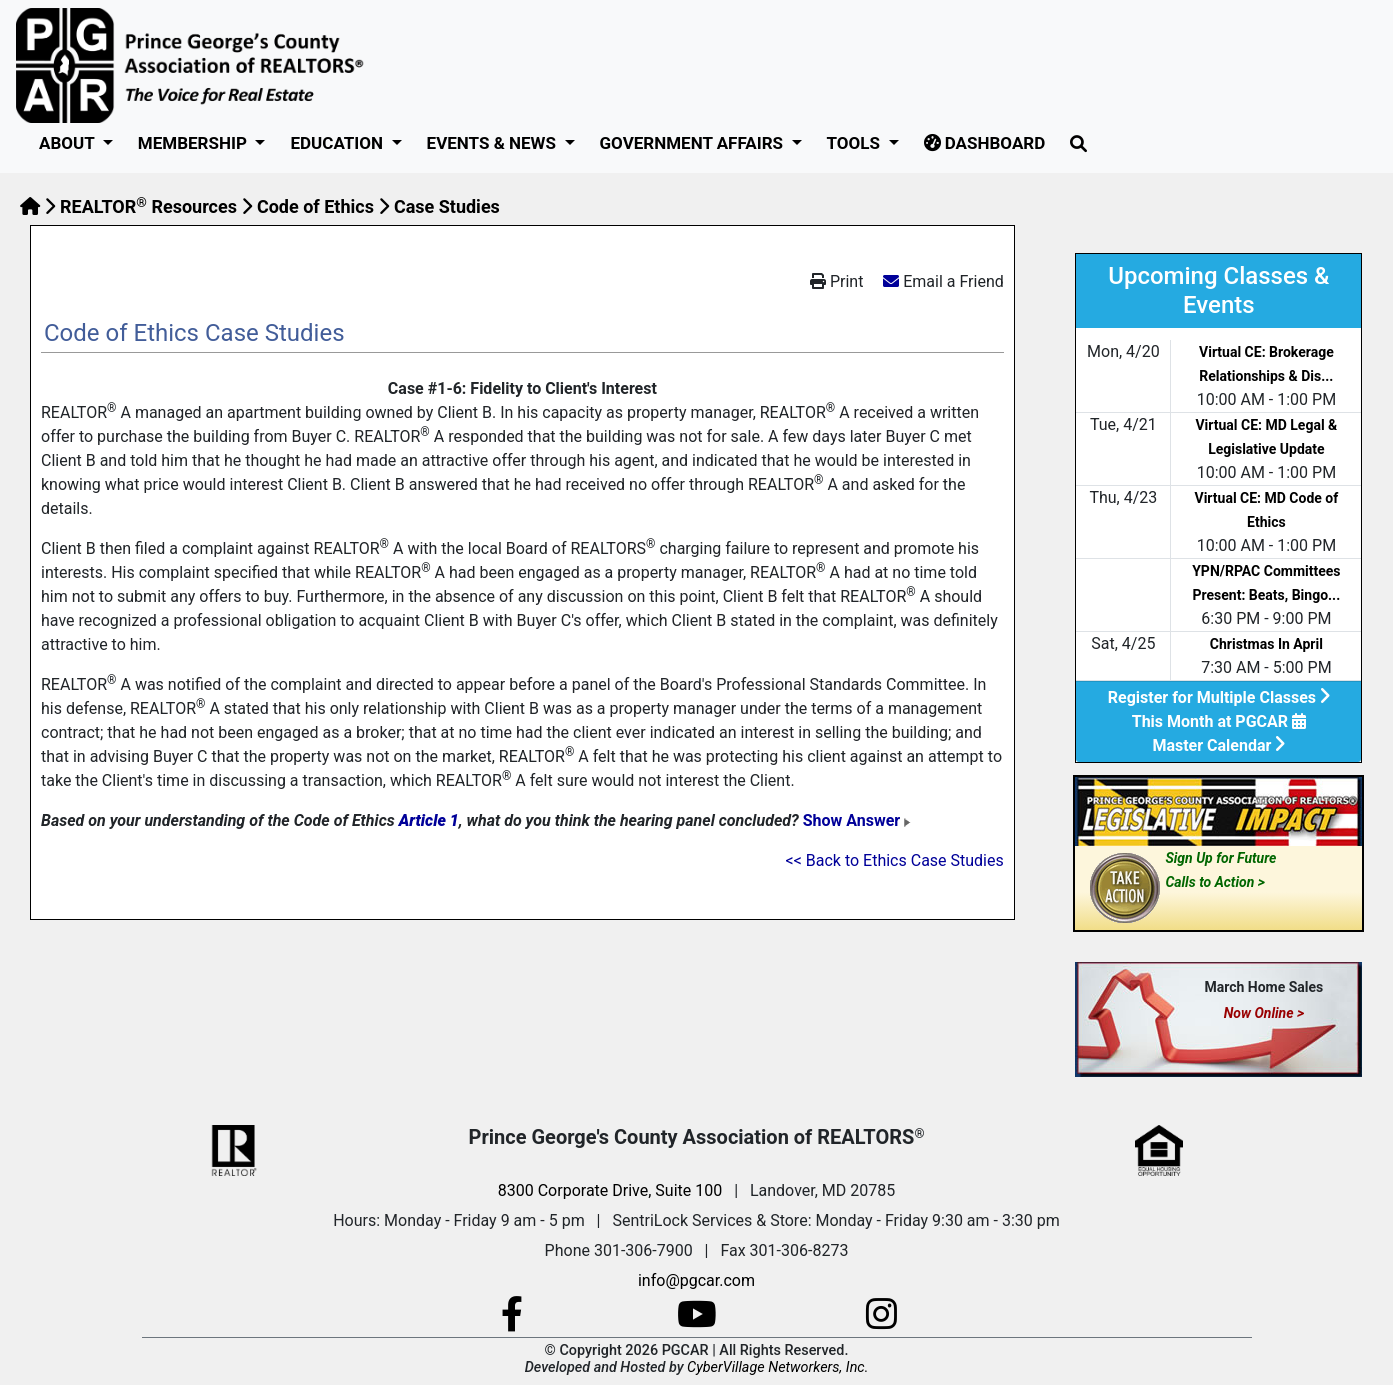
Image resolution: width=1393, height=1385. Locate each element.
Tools (856, 143)
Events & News (494, 143)
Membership (194, 143)
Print (836, 281)
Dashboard (985, 143)
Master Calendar (1218, 745)
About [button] (69, 143)
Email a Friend (953, 281)
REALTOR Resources (148, 206)
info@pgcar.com (696, 1280)
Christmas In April (1266, 644)
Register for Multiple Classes (1219, 697)
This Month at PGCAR (1219, 721)
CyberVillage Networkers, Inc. (777, 1367)
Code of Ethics (315, 206)
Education (338, 143)
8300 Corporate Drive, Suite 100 (610, 1190)
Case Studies (447, 206)
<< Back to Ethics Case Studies (895, 860)
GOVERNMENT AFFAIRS (694, 143)
